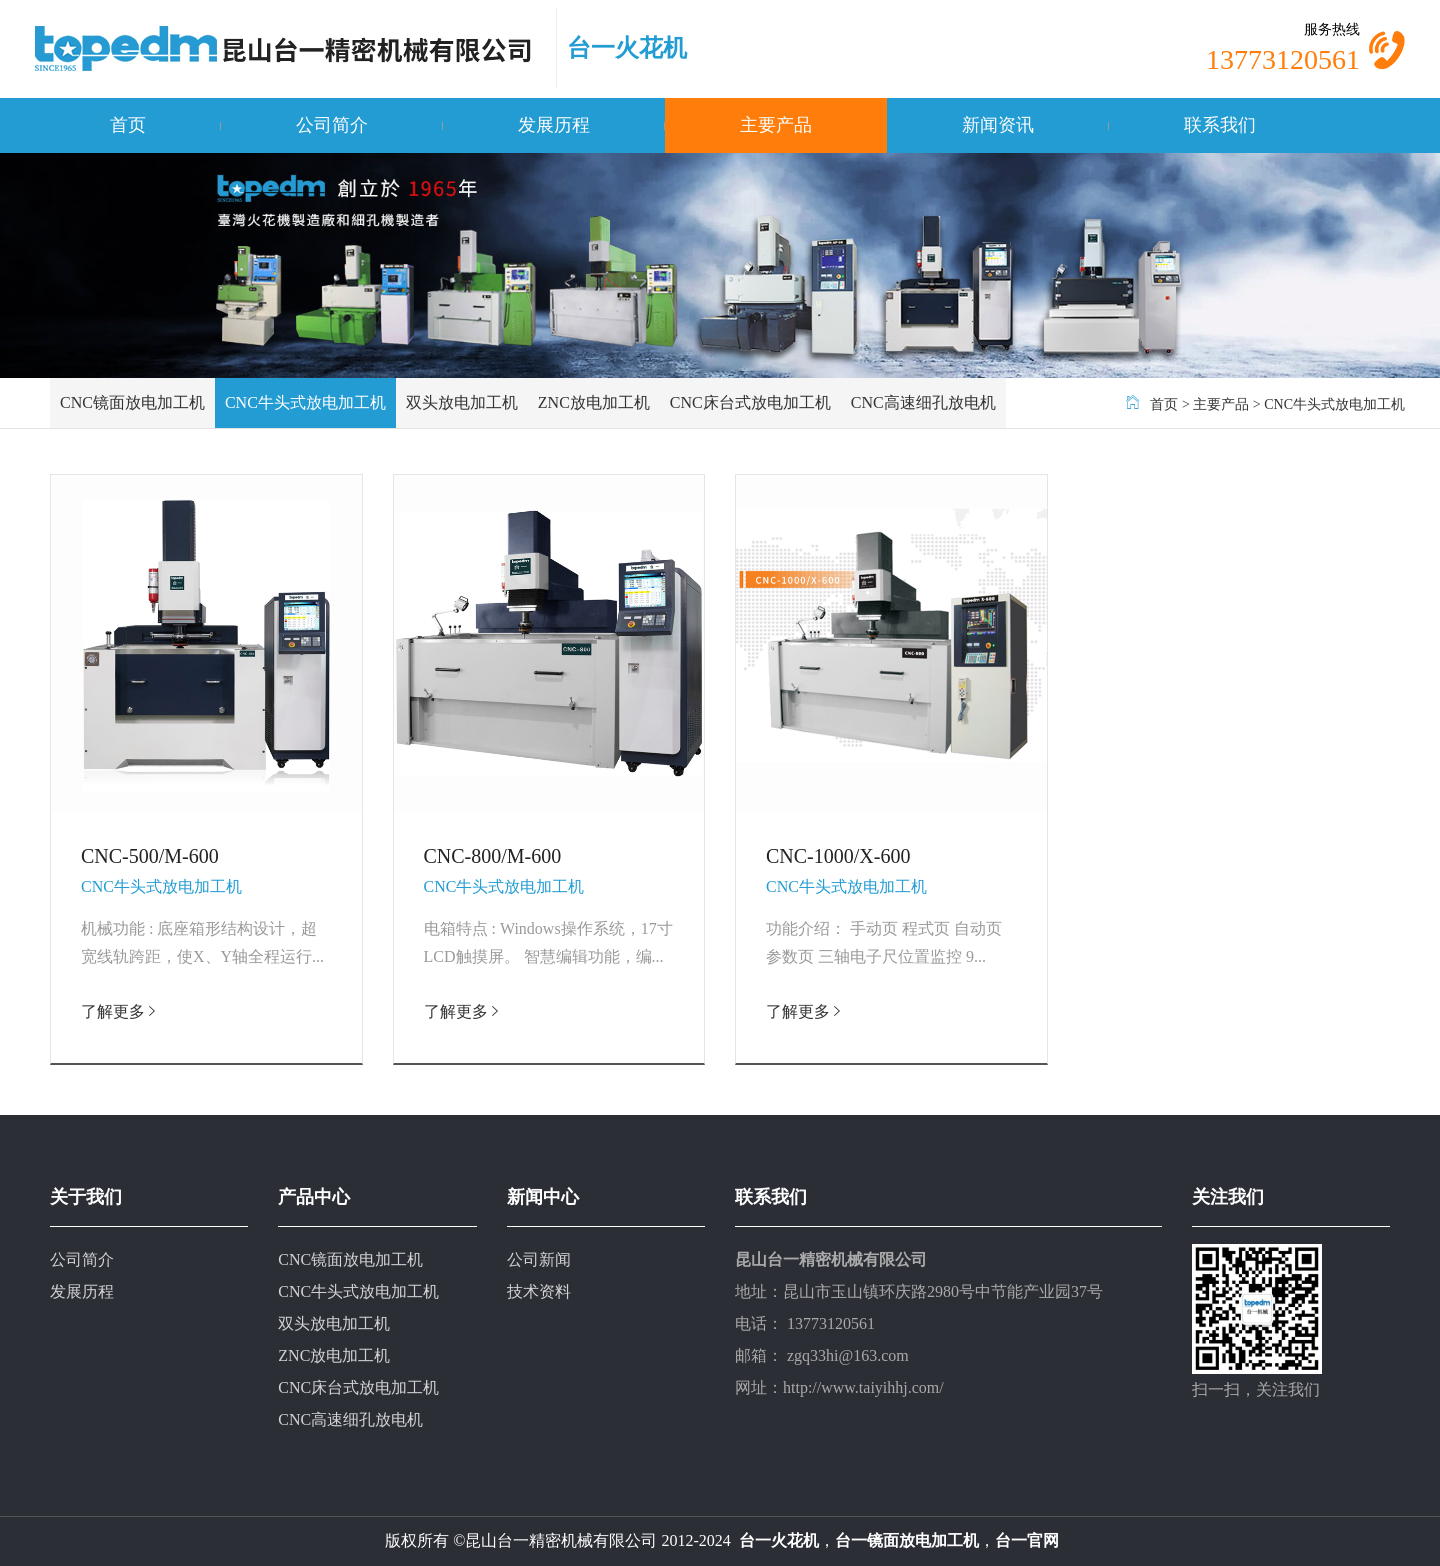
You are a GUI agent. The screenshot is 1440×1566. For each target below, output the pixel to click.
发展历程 (554, 125)
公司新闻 (539, 1259)
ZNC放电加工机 (594, 402)
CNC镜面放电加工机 (132, 402)
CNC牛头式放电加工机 (305, 402)
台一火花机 (627, 48)
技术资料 (539, 1291)
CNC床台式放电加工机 (750, 402)
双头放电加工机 (462, 402)
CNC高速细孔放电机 (923, 402)
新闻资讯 (998, 125)
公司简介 (332, 125)
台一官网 (1027, 1540)
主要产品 (776, 125)
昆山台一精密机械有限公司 (561, 1540)
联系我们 (1220, 125)
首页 (128, 125)
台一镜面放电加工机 (907, 1540)
